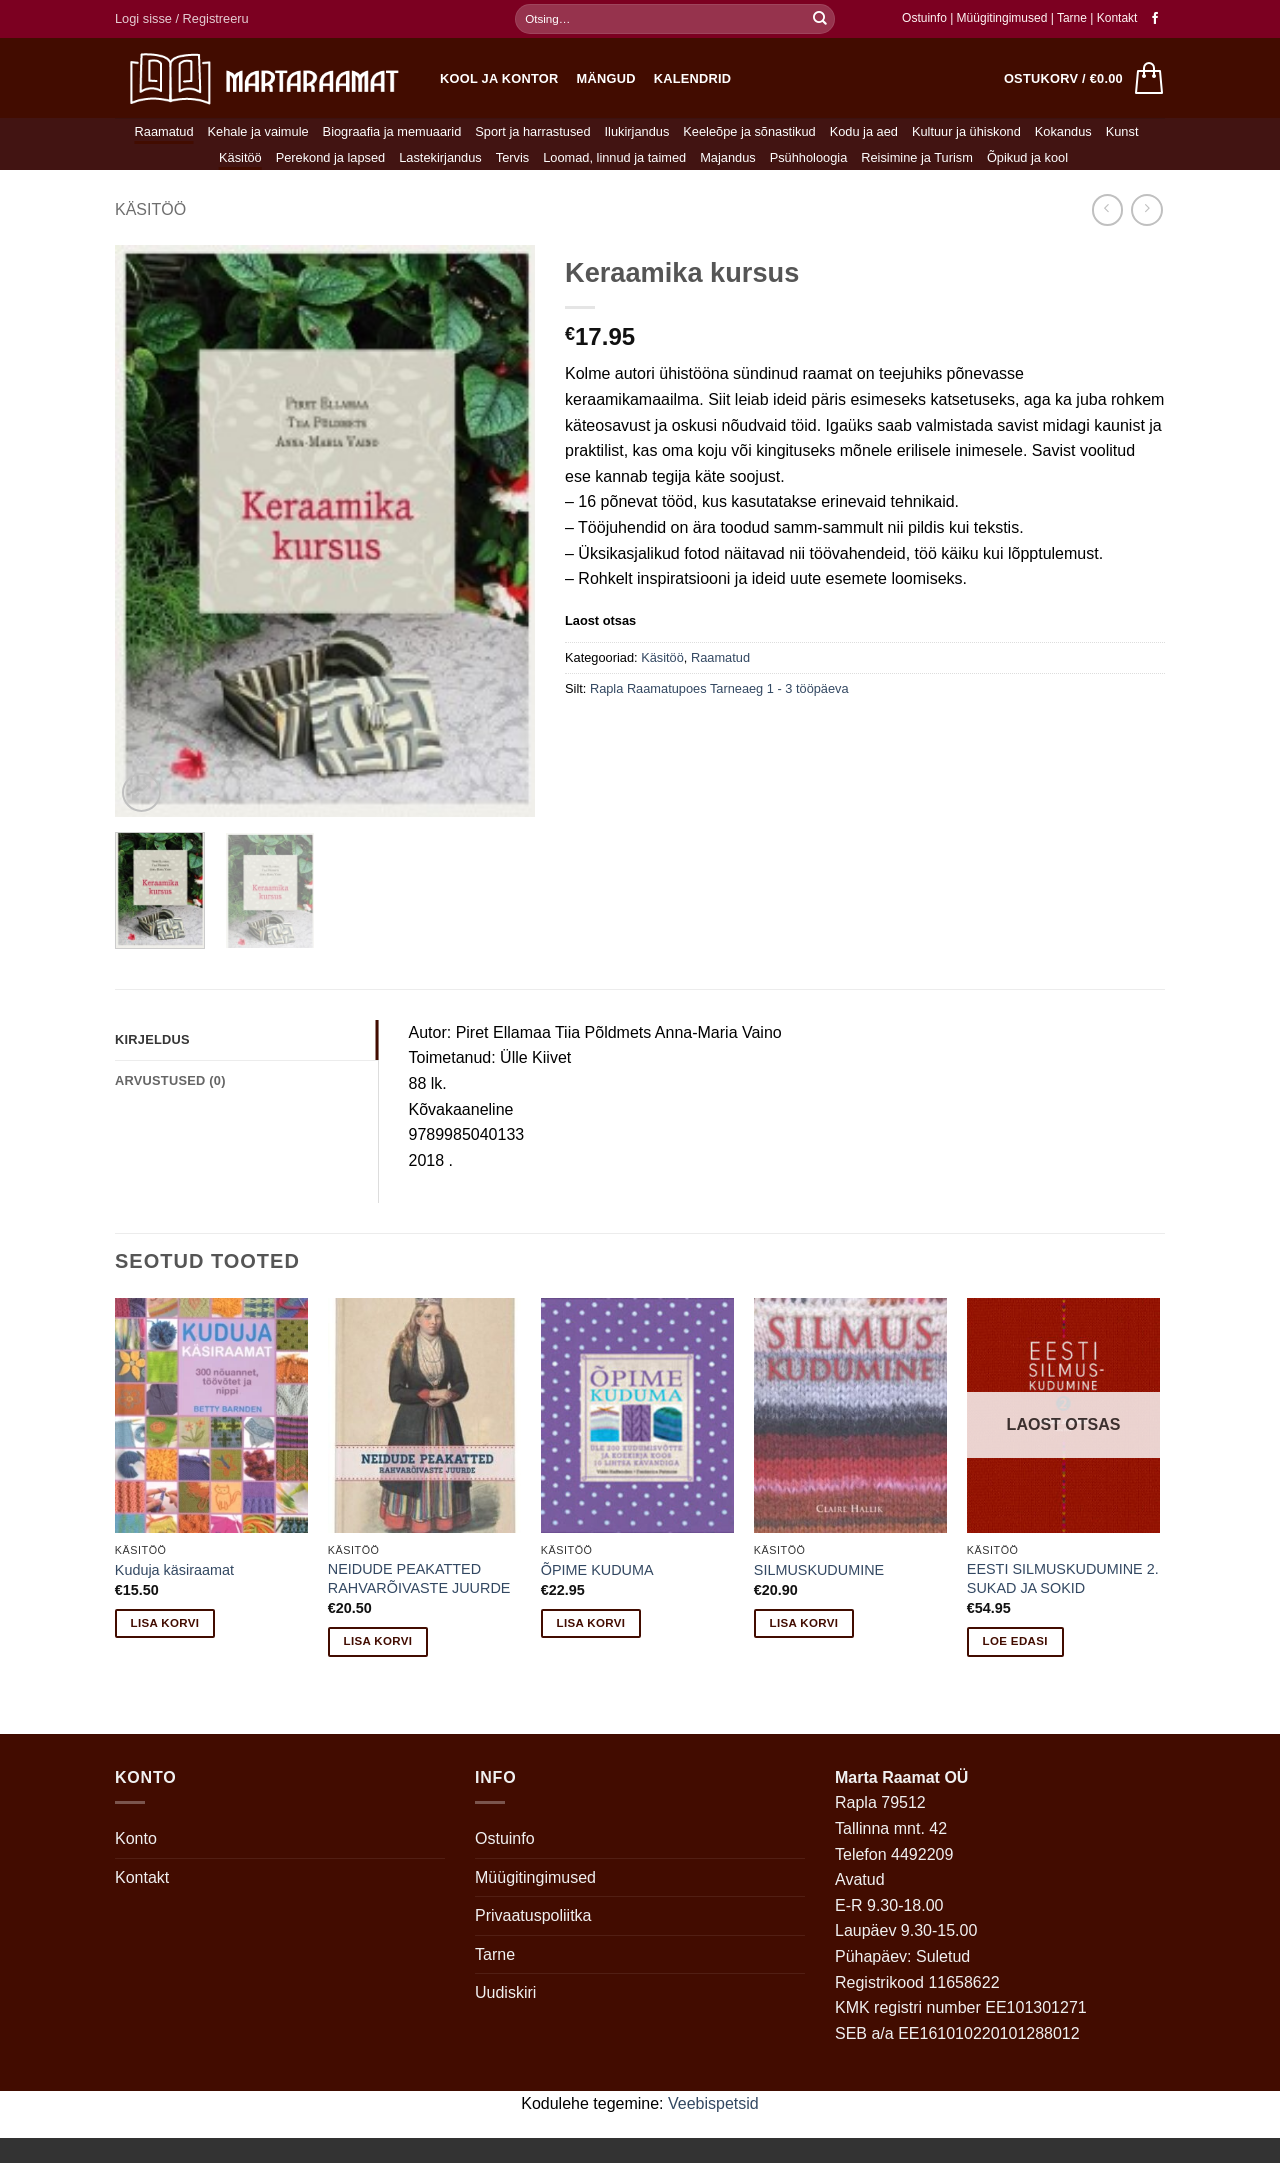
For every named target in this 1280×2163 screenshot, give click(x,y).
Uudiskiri (505, 1992)
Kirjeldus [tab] (152, 1039)
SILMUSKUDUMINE (819, 1570)
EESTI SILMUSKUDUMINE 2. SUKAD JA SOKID (1063, 1578)
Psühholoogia (809, 157)
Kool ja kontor (499, 78)
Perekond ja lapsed (331, 157)
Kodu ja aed (864, 131)
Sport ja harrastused (532, 131)
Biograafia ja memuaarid (392, 131)
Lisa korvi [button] (165, 1623)
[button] (182, 19)
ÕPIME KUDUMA (597, 1570)
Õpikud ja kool (1027, 157)
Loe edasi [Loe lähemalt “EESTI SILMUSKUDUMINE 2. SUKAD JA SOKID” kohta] (1015, 1641)
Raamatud (164, 131)
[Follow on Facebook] (1155, 19)
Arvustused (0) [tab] (170, 1080)
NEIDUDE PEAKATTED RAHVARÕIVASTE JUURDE (419, 1578)
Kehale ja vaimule (258, 131)
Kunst (1122, 131)
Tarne (1073, 18)
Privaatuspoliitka (533, 1915)
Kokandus (1063, 131)
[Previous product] (1146, 209)
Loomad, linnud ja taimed (614, 157)
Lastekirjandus (440, 157)
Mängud (606, 78)
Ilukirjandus (637, 131)
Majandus (728, 157)
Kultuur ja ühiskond (966, 131)
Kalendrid (693, 78)
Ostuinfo (924, 18)
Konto (136, 1838)
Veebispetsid (713, 2103)
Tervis (512, 157)
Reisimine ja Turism (917, 157)
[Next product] (1107, 209)
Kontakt (1117, 18)
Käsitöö (240, 157)
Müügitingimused (1002, 18)
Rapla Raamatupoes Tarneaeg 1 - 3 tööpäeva (719, 688)
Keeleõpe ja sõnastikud (749, 131)
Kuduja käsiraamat (174, 1570)
